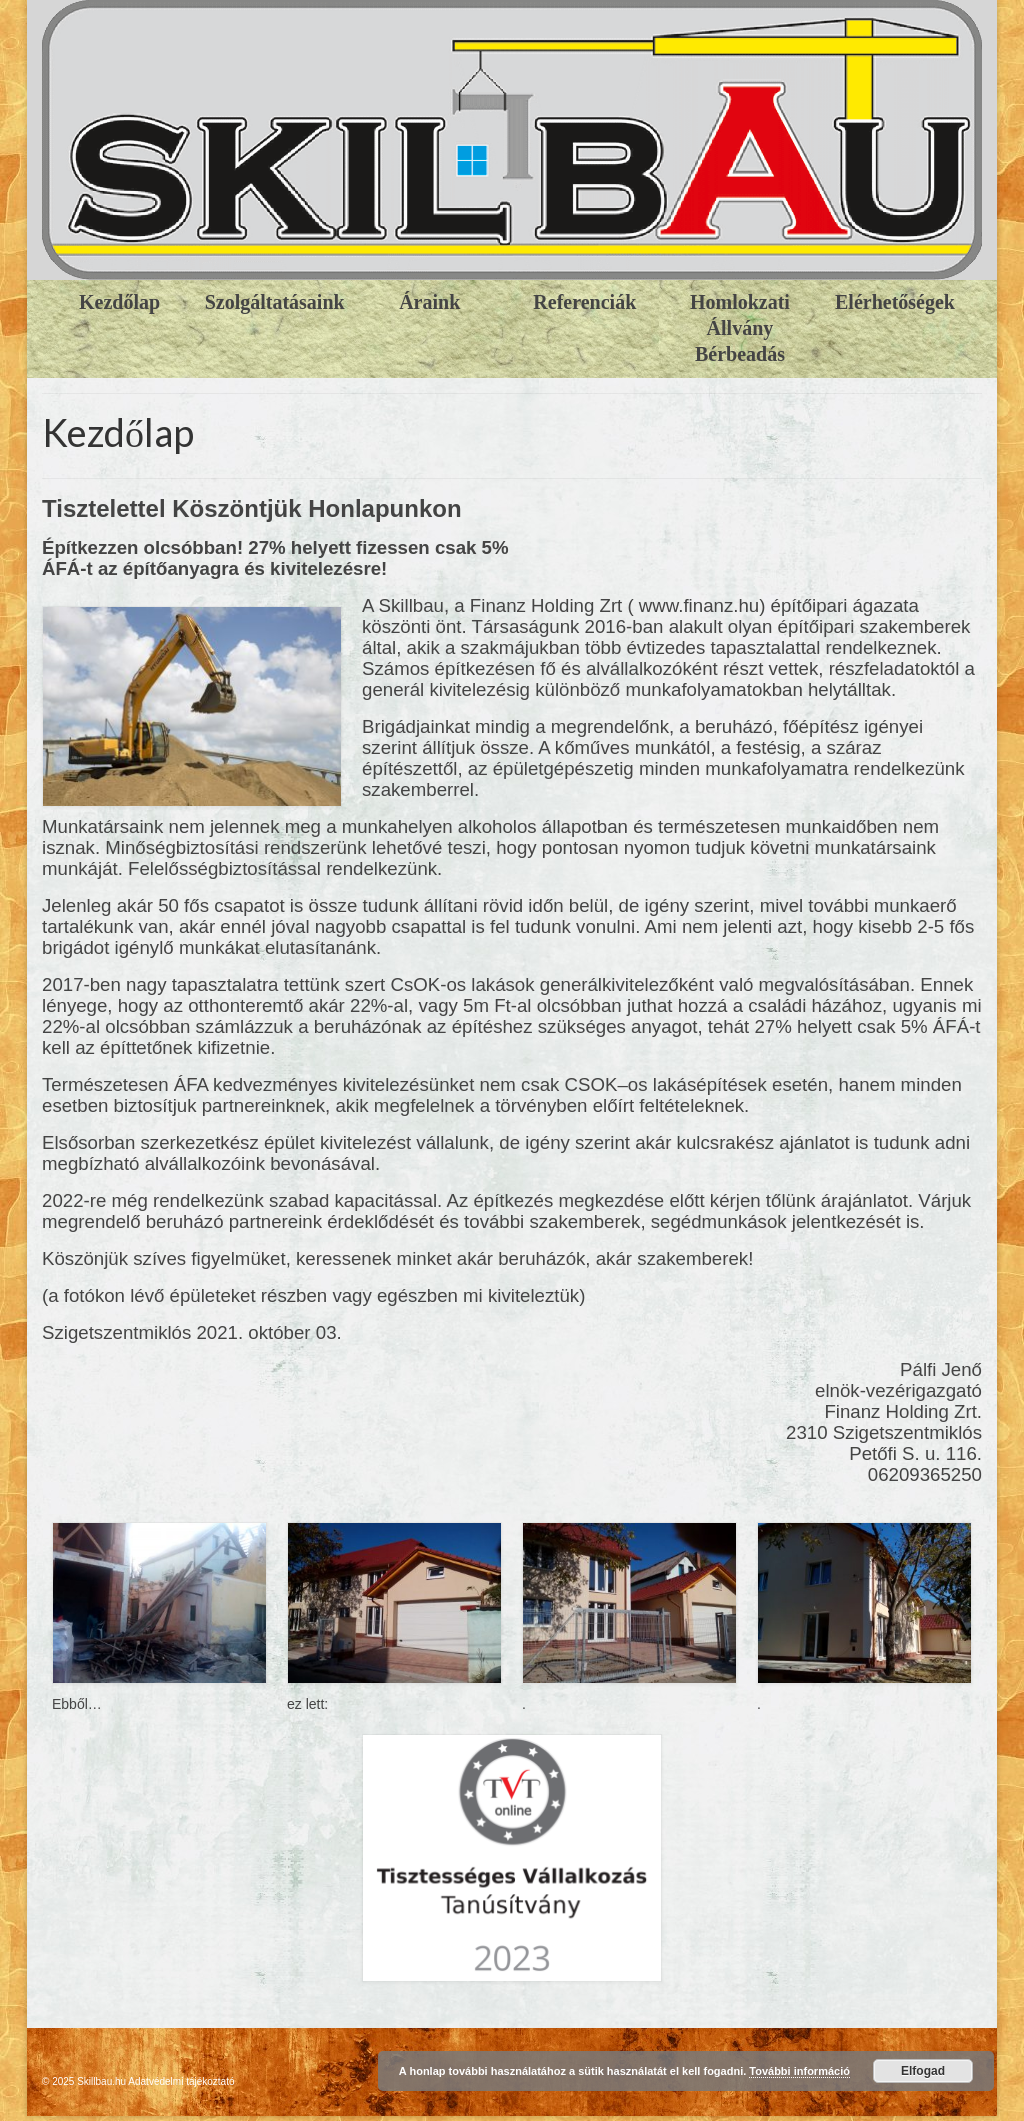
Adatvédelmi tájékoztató (181, 2081)
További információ (799, 2071)
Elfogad (923, 2071)
